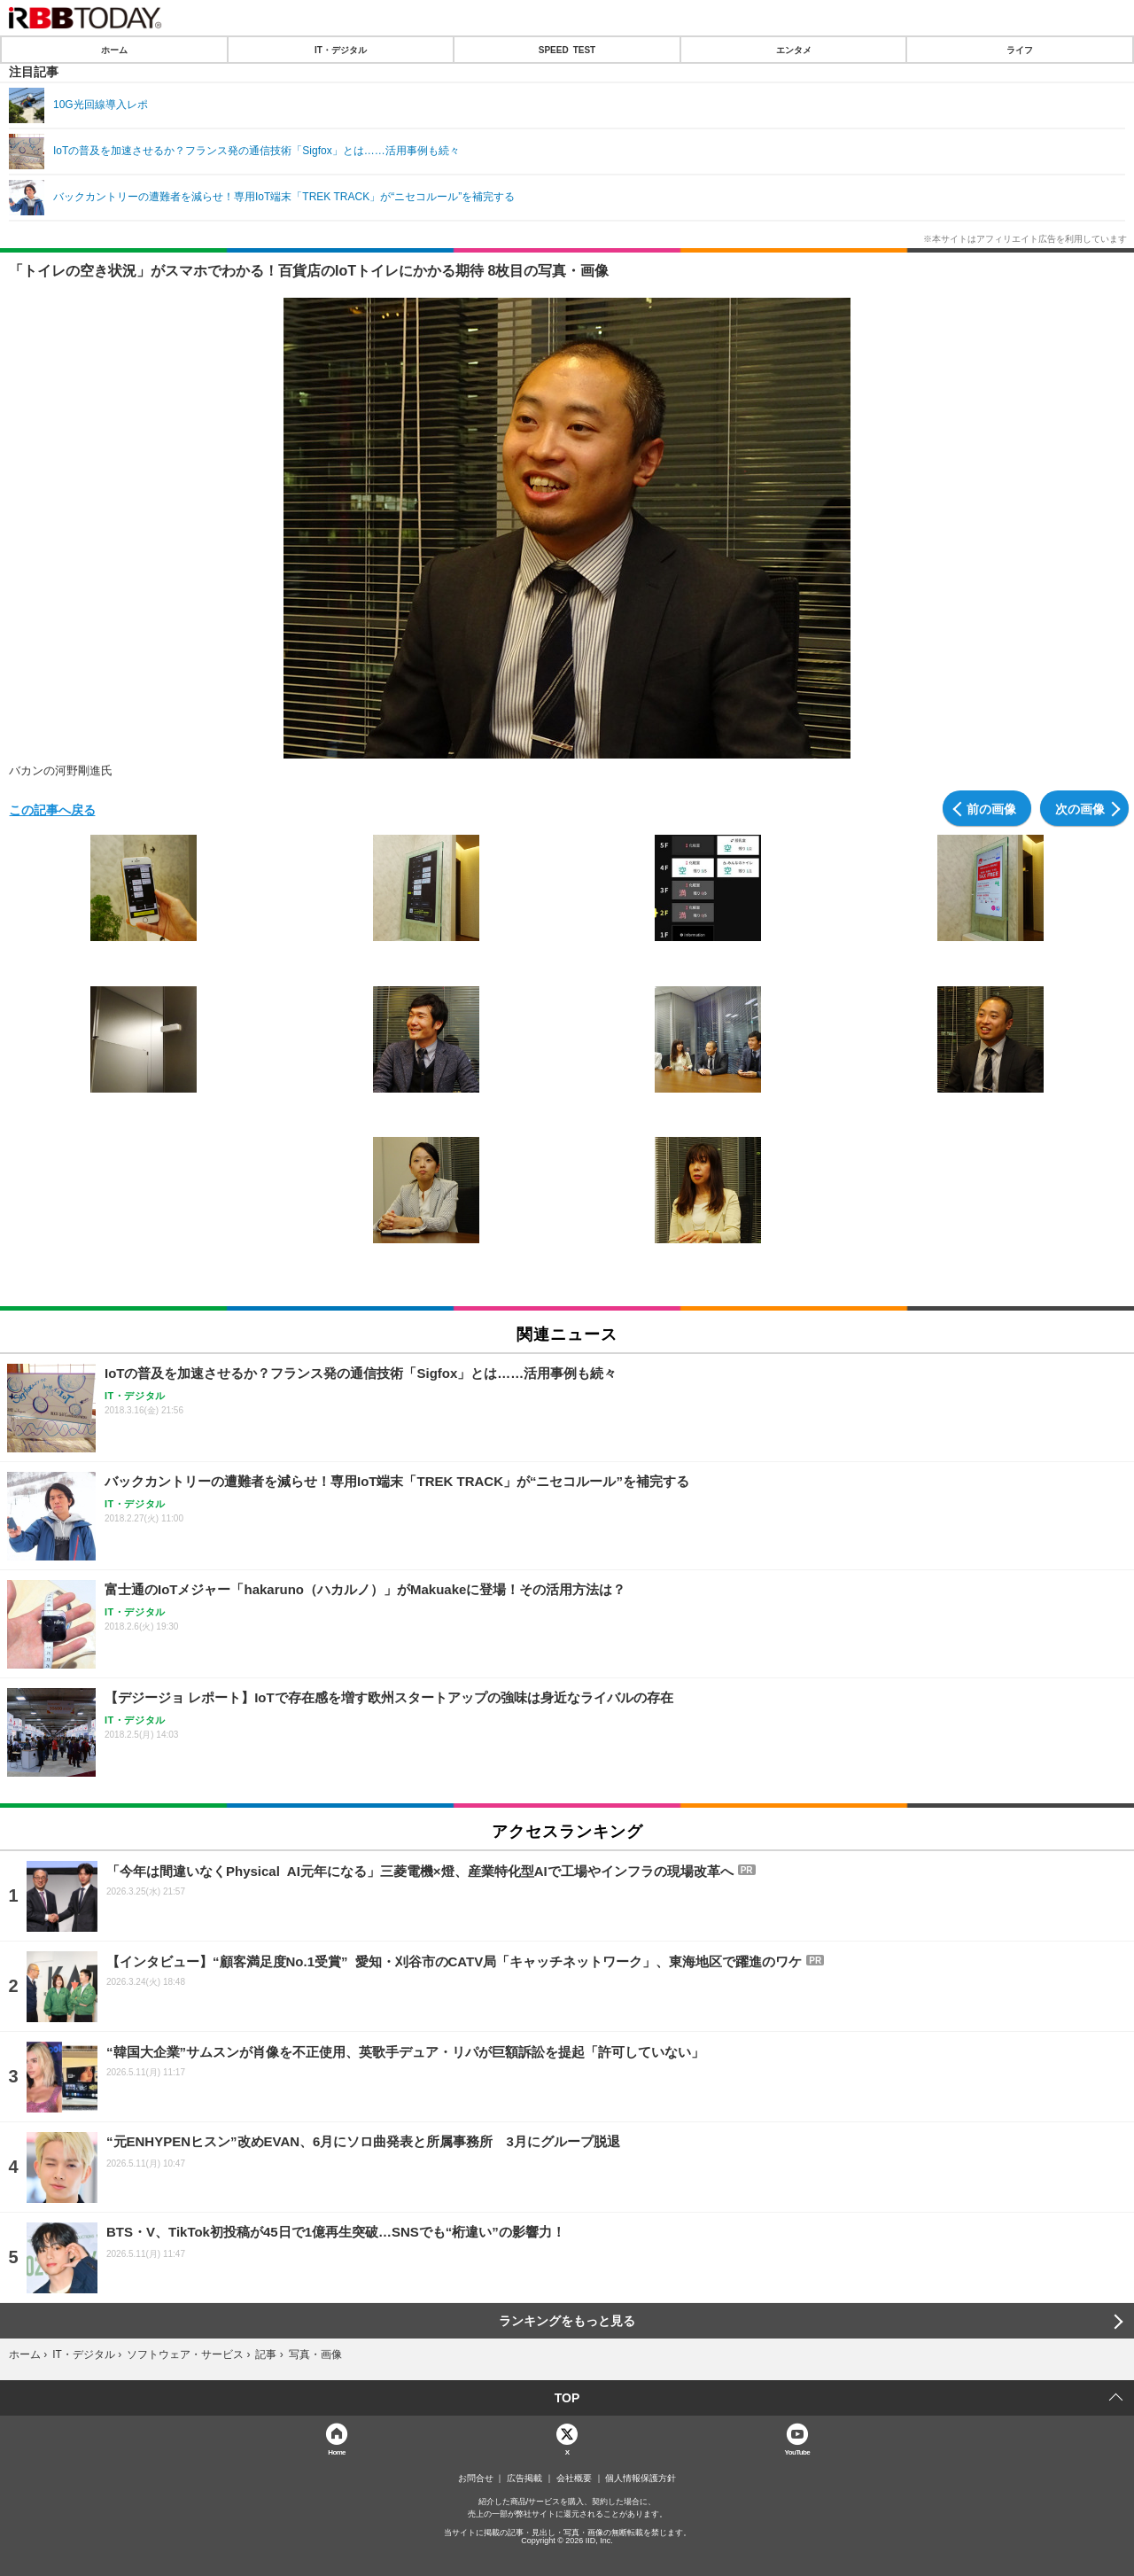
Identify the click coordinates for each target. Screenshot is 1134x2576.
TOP (567, 2398)
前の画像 (991, 808)
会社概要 (574, 2478)
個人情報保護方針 (640, 2478)
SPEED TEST (567, 49)
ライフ (1019, 49)
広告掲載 (524, 2478)
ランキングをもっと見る (567, 2321)
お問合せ (475, 2478)
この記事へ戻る (52, 809)
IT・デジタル (341, 49)
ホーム (114, 49)
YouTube (798, 2451)
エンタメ (794, 49)
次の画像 (1080, 808)
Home (337, 2451)
